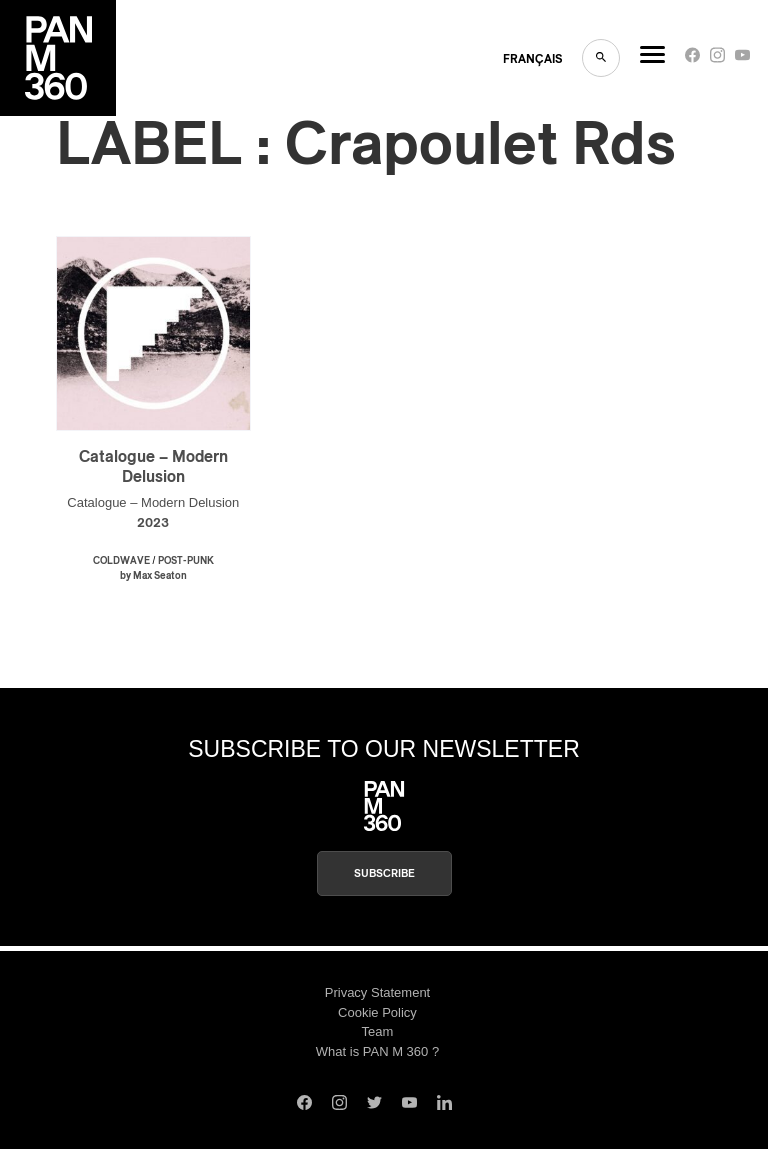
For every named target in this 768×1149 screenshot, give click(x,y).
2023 (153, 523)
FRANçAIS (532, 59)
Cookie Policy (377, 1012)
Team (378, 1031)
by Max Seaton (153, 576)
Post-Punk (186, 561)
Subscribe (384, 873)
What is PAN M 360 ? (377, 1051)
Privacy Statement (378, 992)
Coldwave (121, 561)
